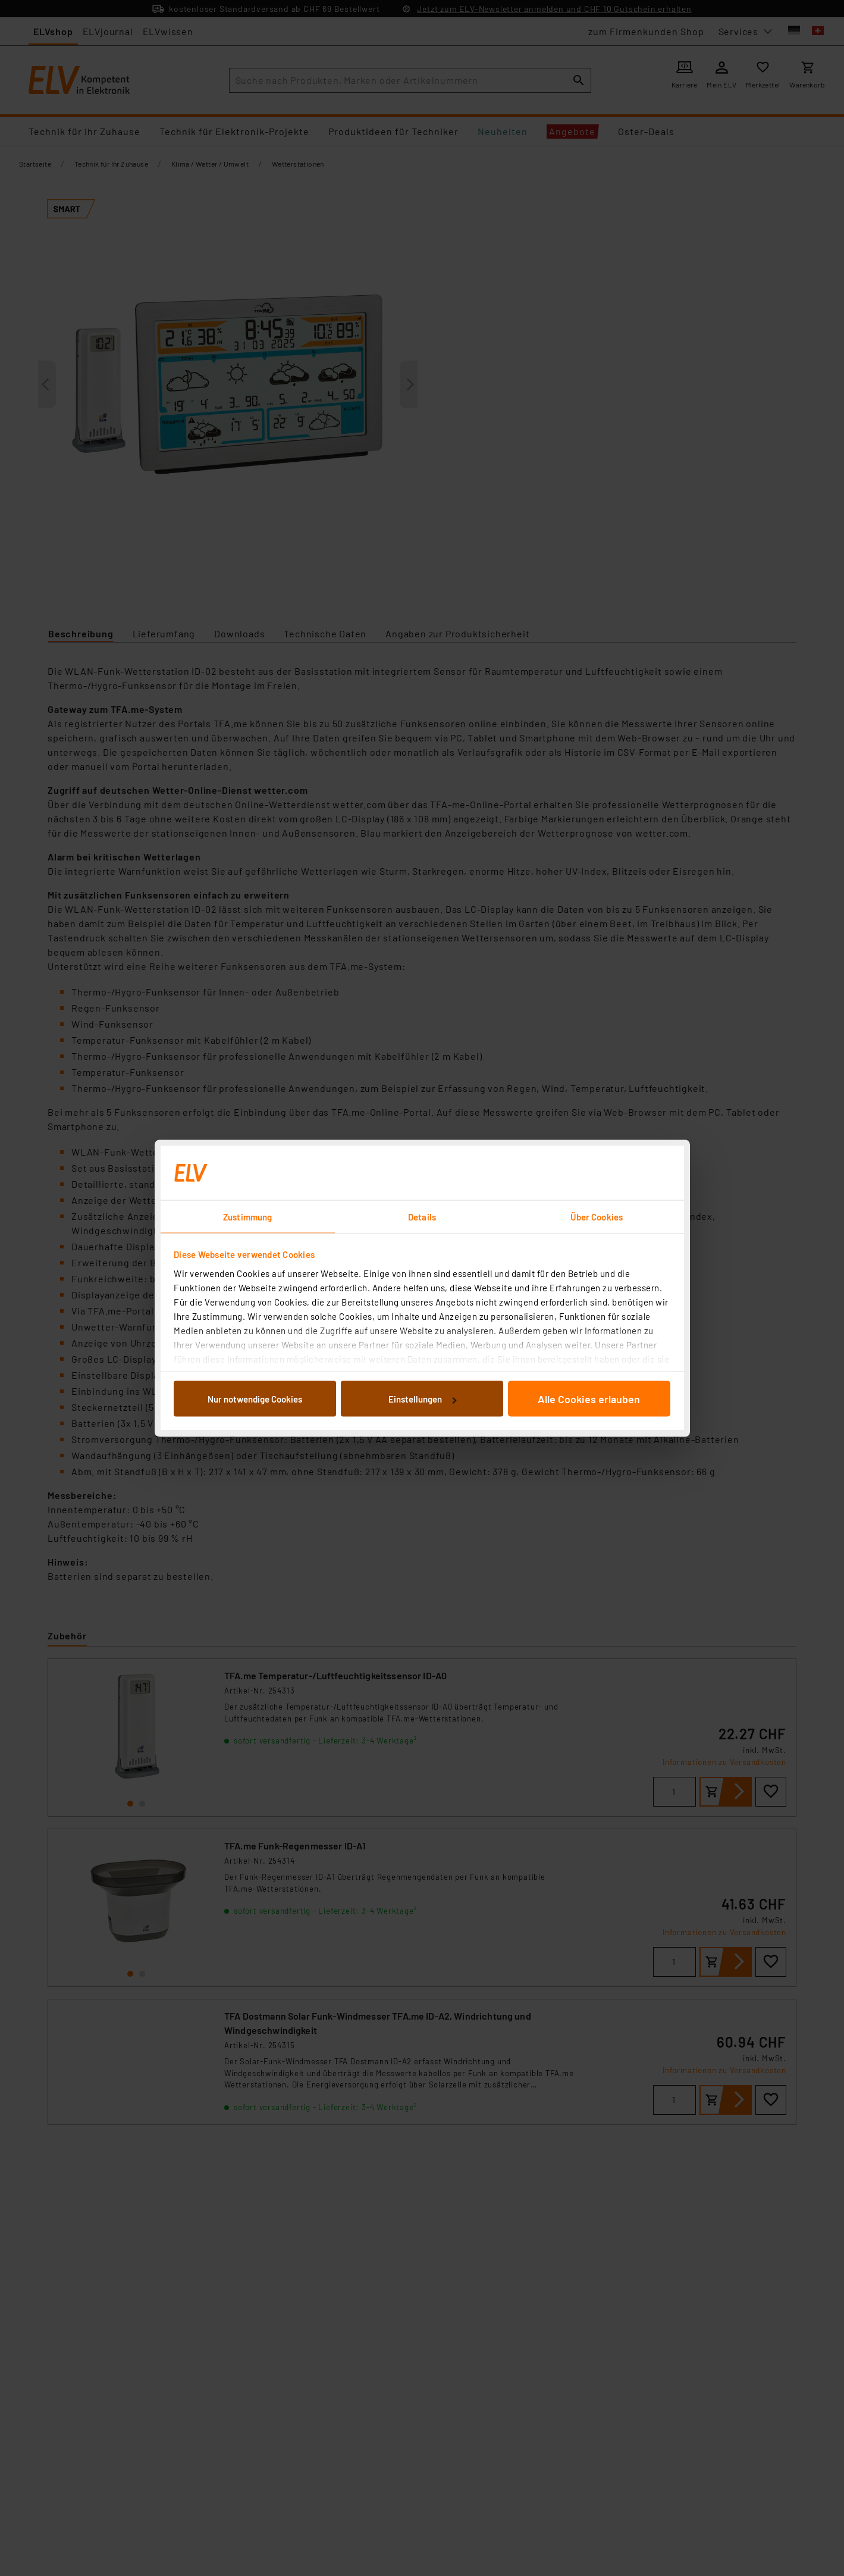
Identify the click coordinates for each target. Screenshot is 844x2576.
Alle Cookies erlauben (589, 1399)
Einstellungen (422, 1399)
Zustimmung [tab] (247, 1216)
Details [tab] (422, 1216)
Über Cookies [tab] (596, 1216)
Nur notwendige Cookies (255, 1399)
